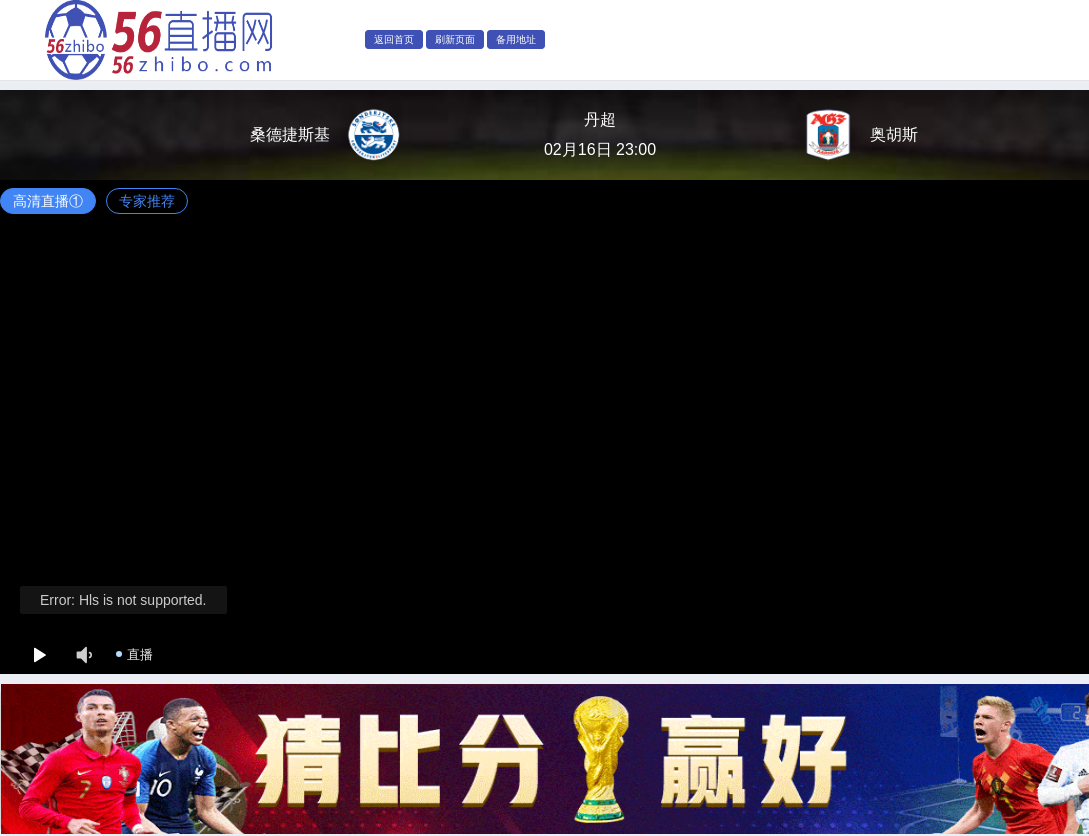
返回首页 (394, 39)
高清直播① (48, 201)
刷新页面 (455, 39)
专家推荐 (147, 201)
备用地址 (516, 39)
